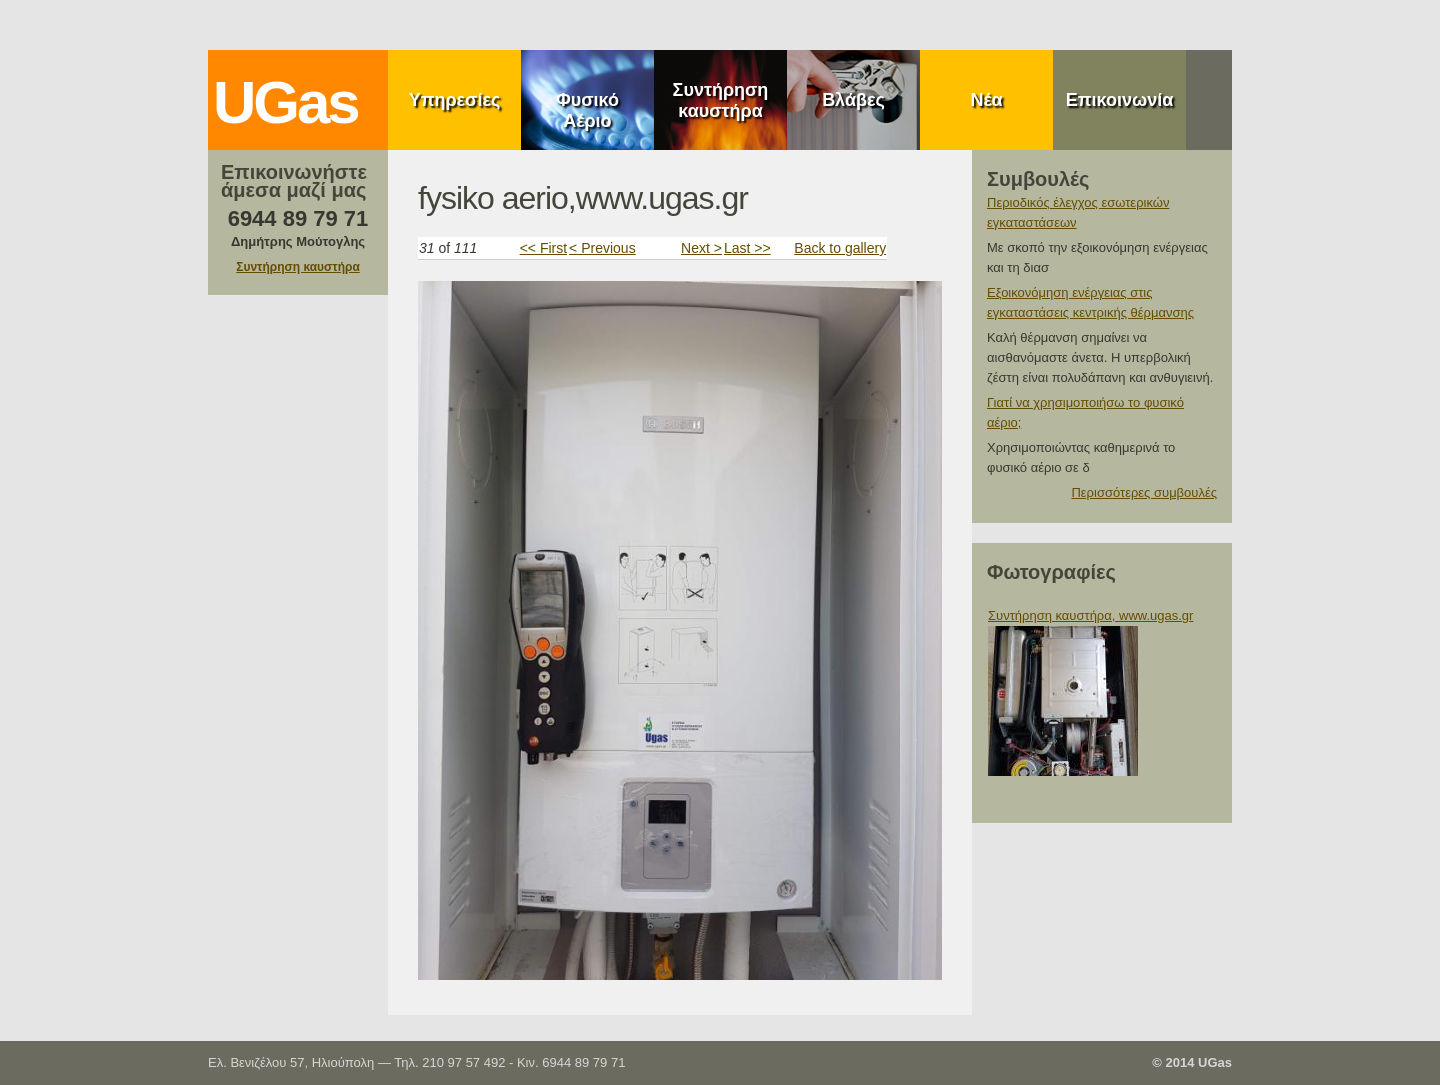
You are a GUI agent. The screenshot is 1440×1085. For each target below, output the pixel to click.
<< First (543, 248)
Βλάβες (853, 100)
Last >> (747, 248)
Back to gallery (840, 248)
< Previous (602, 248)
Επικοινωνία (1120, 100)
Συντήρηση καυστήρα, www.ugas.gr (1090, 615)
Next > (701, 248)
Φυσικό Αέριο (587, 110)
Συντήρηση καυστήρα (721, 100)
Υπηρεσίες (455, 100)
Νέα (986, 100)
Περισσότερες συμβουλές (1144, 492)
